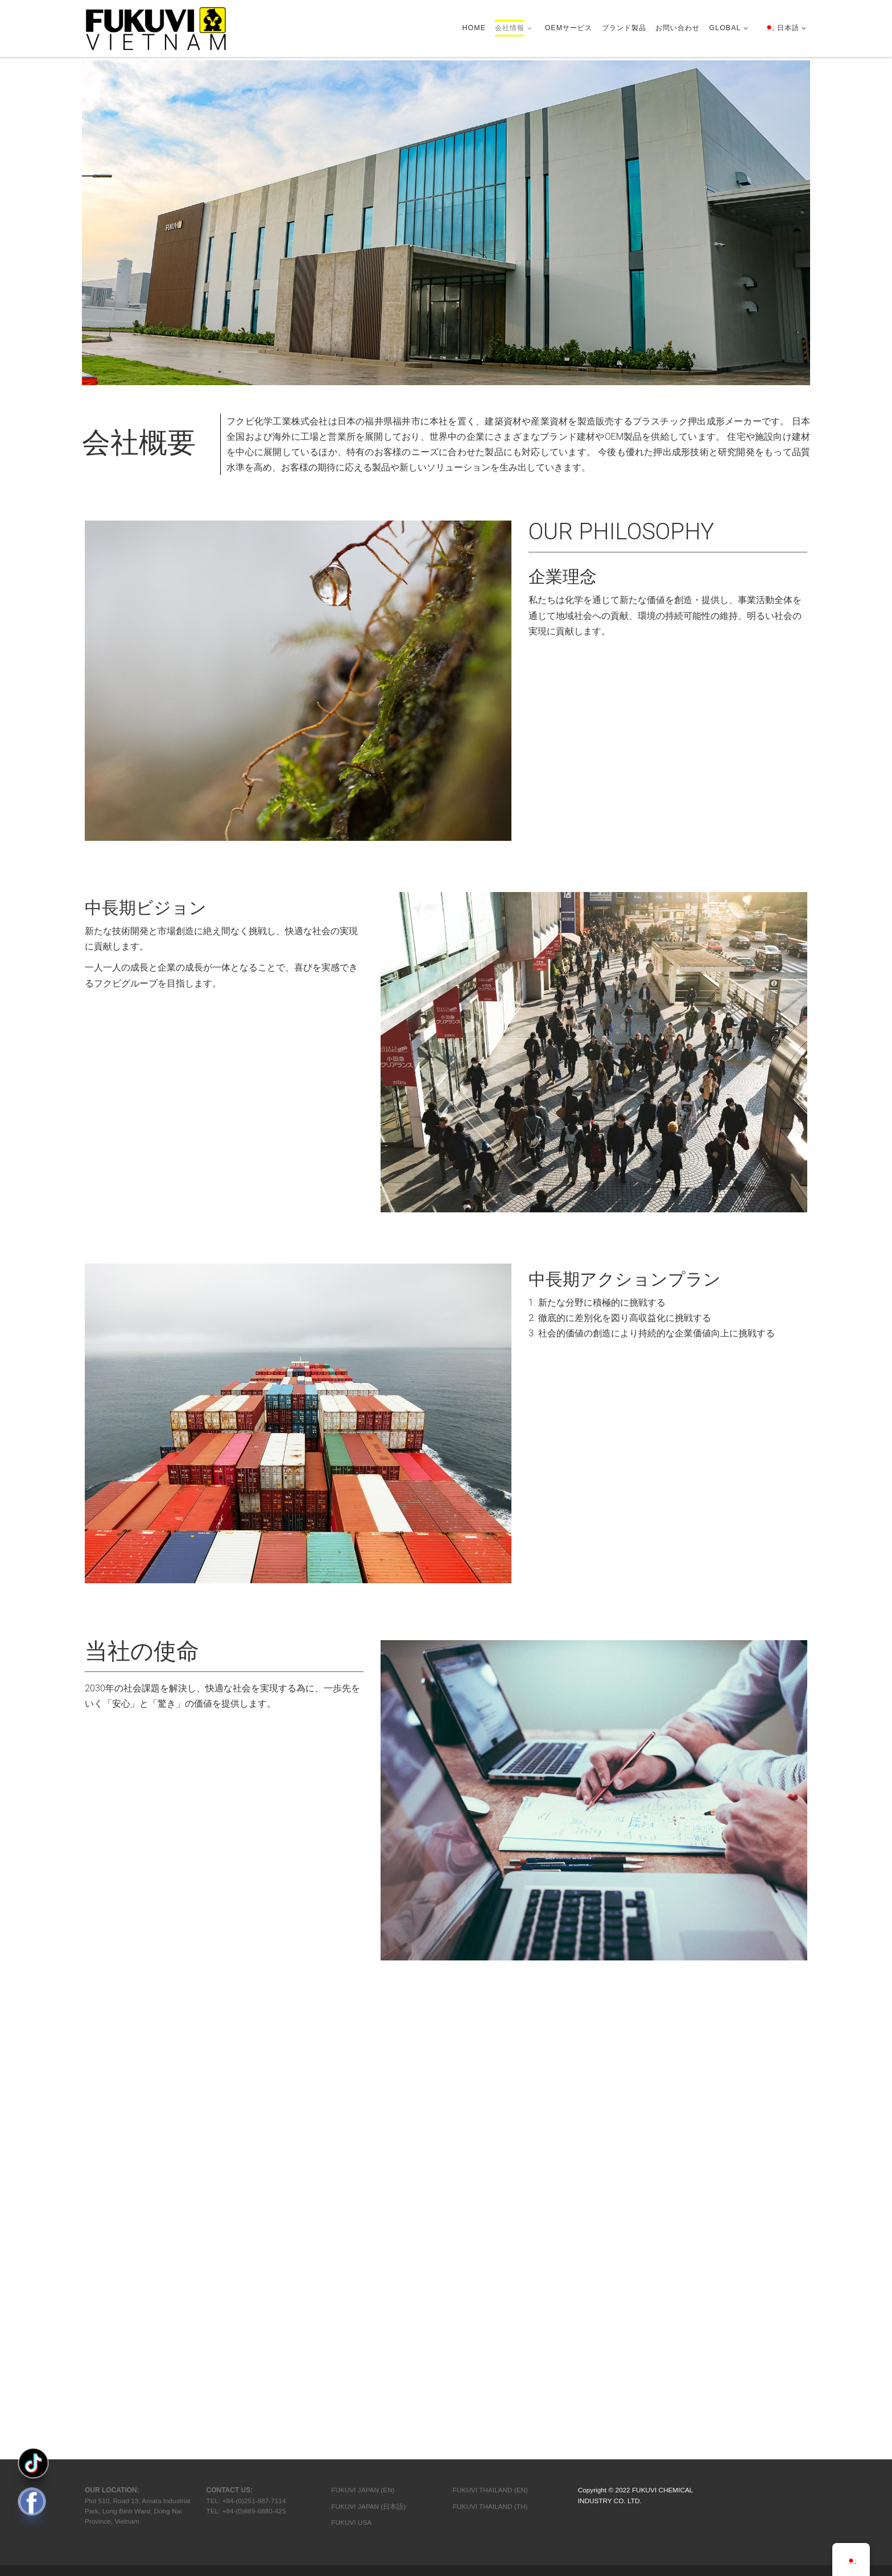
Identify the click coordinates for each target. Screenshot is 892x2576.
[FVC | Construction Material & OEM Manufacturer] (156, 27)
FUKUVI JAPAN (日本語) (368, 2080)
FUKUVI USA (351, 2096)
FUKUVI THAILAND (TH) (490, 2080)
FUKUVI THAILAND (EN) (490, 2064)
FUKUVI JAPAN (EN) (362, 2064)
